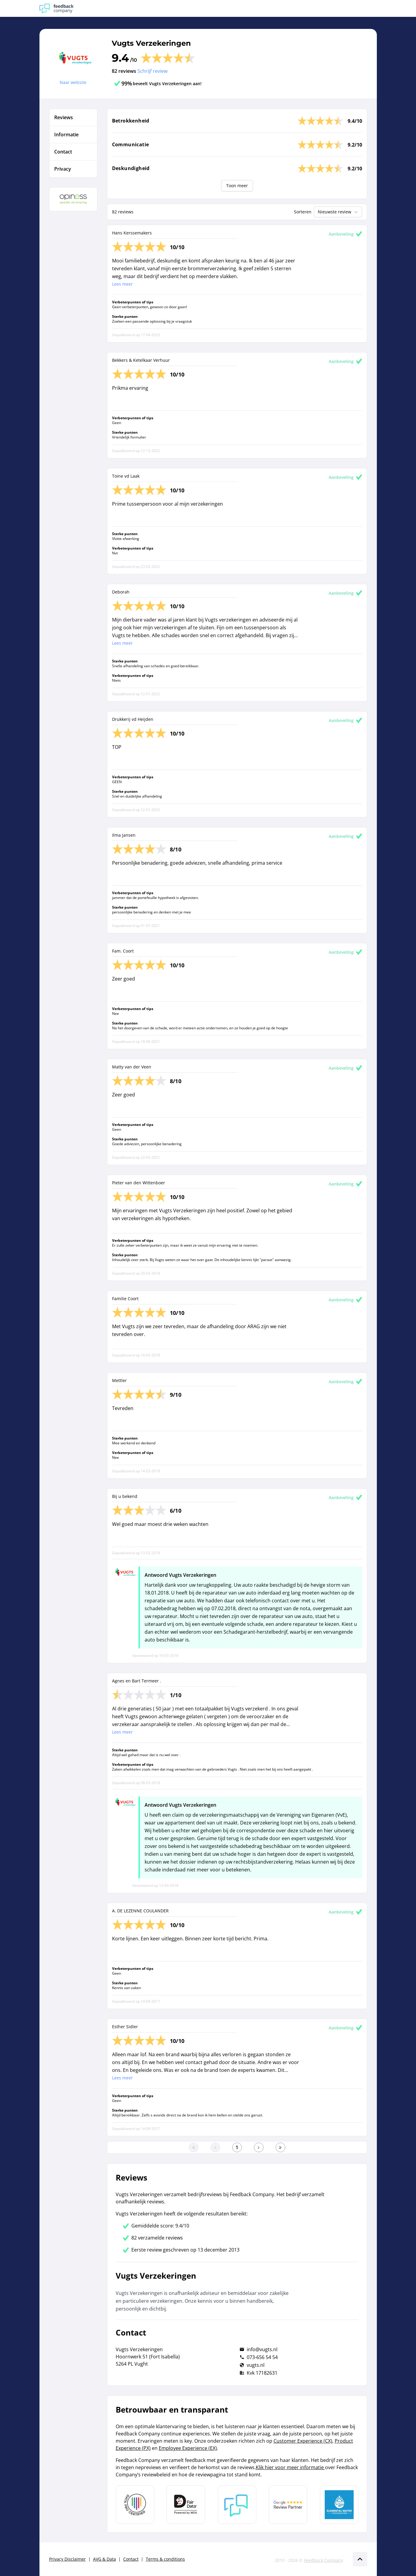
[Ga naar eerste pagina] (194, 2147)
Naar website (73, 82)
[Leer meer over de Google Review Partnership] (288, 2504)
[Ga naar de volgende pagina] (259, 2147)
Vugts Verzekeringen (151, 43)
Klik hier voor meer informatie (290, 2467)
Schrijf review (152, 71)
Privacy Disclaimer (67, 2559)
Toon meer (237, 185)
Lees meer (122, 284)
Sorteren (302, 212)
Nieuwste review (338, 212)
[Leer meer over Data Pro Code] (134, 2504)
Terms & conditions (165, 2559)
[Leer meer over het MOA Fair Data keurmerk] (185, 2504)
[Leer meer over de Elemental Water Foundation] (339, 2504)
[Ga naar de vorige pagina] (215, 2147)
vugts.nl (255, 2365)
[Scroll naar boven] (360, 2559)
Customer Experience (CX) (303, 2441)
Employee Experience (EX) (188, 2448)
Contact (131, 2559)
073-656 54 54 (262, 2357)
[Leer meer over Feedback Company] (237, 2504)
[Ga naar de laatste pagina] (280, 2147)
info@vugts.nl (262, 2349)
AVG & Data (104, 2559)
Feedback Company (323, 2560)
